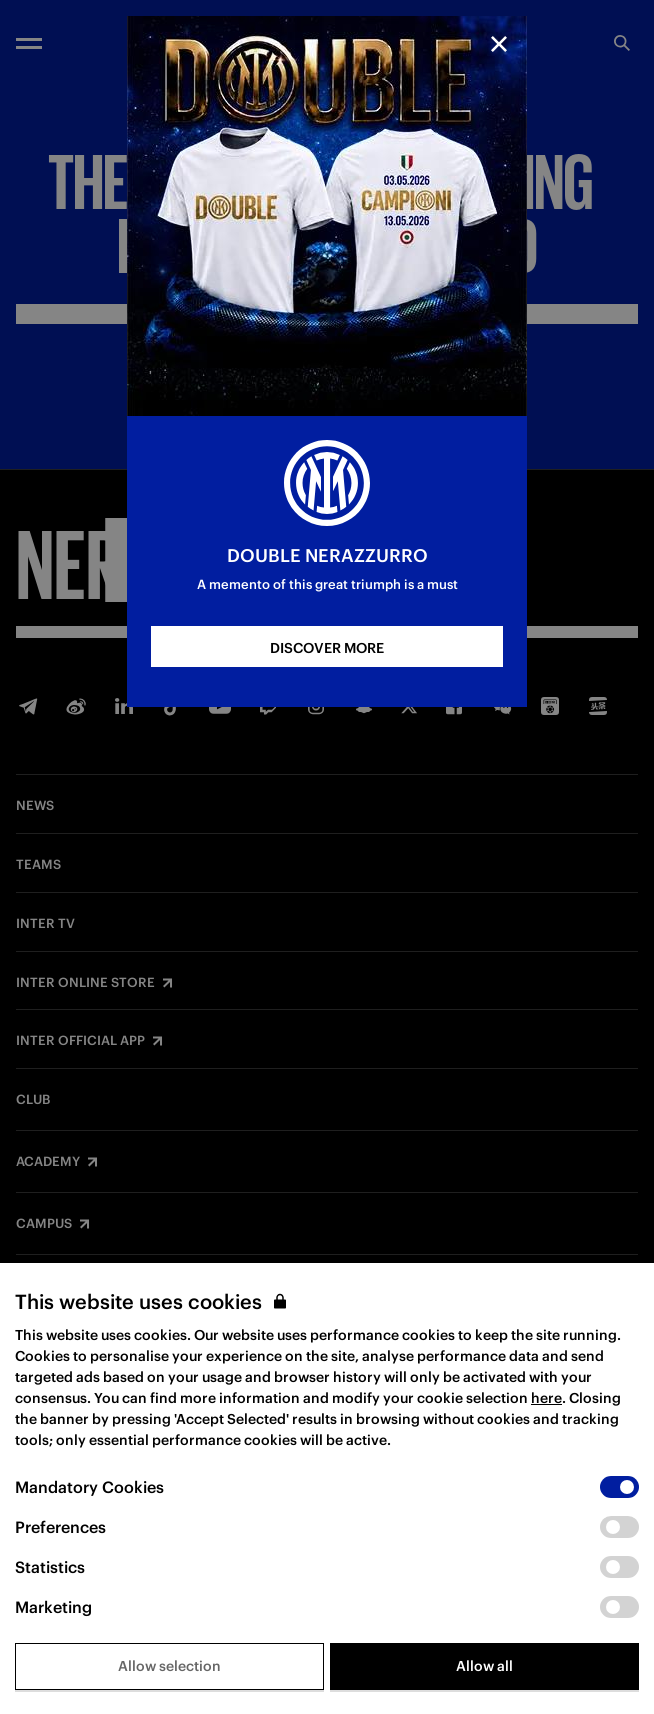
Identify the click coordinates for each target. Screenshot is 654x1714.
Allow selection (169, 1666)
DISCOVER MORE (327, 648)
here (546, 1398)
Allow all (484, 1666)
